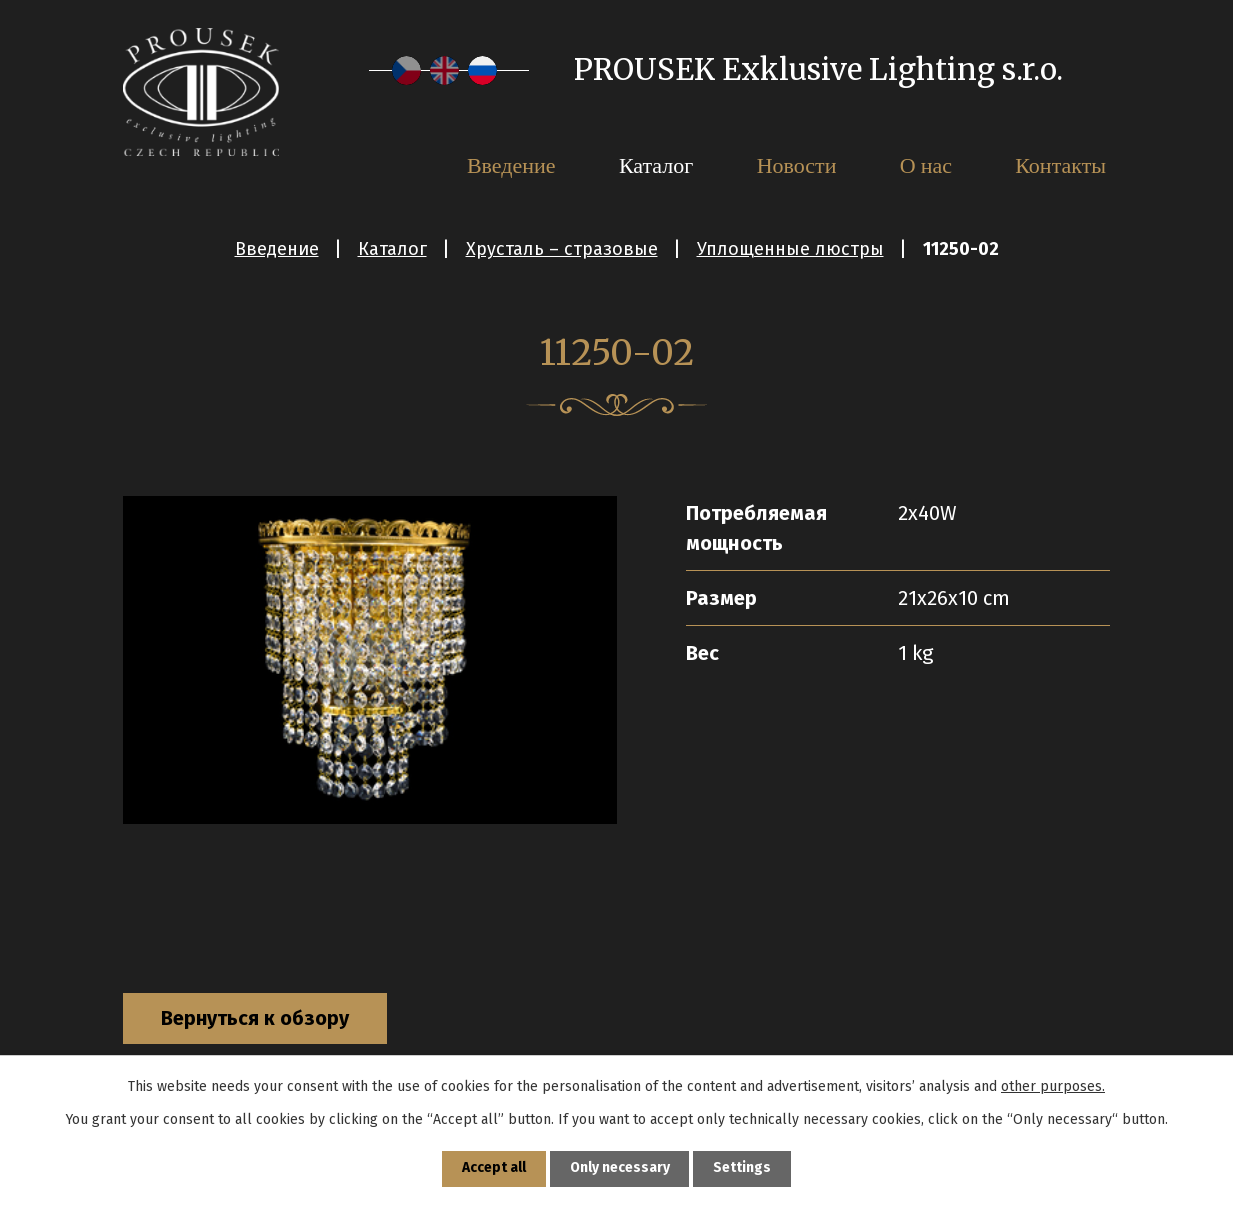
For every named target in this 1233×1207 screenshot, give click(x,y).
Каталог (392, 249)
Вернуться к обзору (257, 1019)
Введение (277, 249)
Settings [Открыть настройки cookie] (743, 1168)
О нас (926, 165)
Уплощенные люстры (790, 249)
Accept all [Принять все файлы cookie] (493, 1168)
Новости (797, 165)
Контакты (1060, 165)
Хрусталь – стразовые (562, 249)
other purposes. (1053, 1085)
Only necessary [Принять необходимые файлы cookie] (619, 1168)
